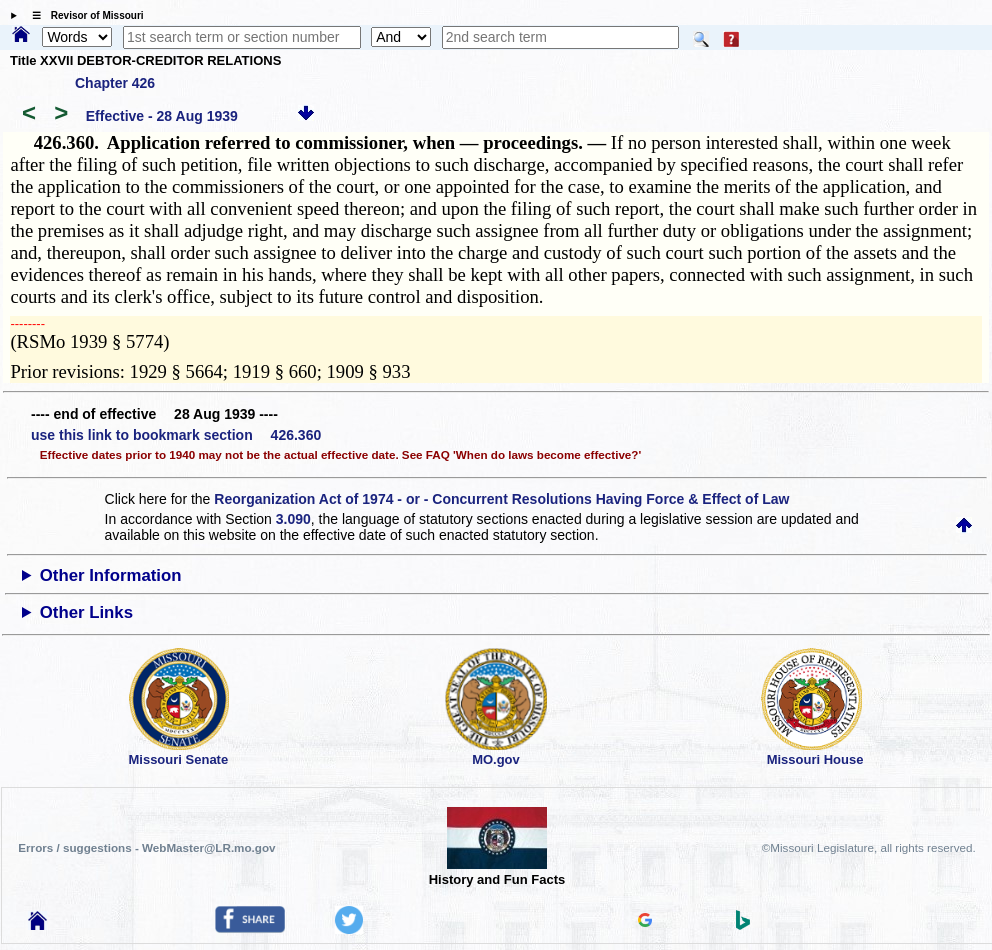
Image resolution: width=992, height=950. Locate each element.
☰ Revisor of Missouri (83, 15)
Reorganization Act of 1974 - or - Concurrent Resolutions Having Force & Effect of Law (501, 499)
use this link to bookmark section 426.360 (176, 435)
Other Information (111, 575)
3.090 (293, 519)
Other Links (86, 612)
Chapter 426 (115, 83)
